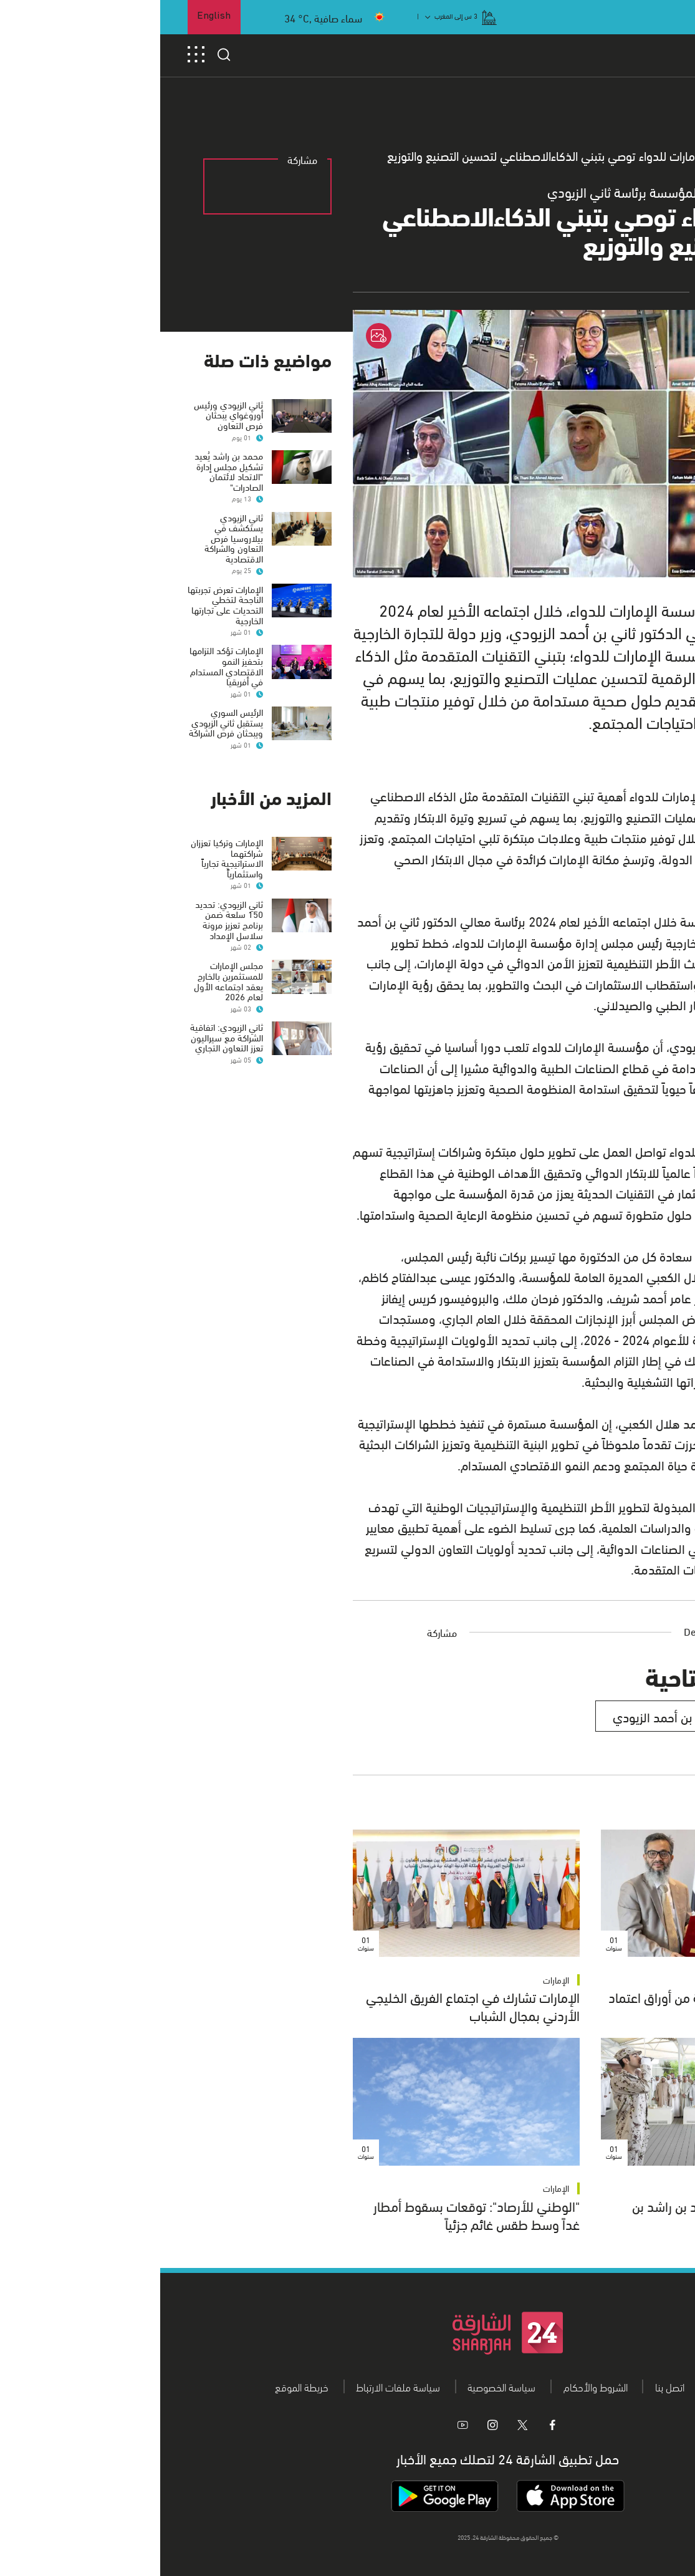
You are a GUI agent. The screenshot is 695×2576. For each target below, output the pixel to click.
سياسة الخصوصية (341, 2386)
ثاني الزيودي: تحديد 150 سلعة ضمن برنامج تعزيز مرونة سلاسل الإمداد (69, 919)
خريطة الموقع (141, 2386)
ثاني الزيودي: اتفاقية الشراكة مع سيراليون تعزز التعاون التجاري (66, 1037)
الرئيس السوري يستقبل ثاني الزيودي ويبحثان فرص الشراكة (66, 722)
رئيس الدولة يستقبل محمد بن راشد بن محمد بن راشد (570, 2214)
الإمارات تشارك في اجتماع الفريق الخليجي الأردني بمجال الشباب (312, 2005)
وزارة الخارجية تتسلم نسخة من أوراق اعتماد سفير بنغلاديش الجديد (558, 2005)
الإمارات (644, 1979)
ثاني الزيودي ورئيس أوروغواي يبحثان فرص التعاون (68, 414)
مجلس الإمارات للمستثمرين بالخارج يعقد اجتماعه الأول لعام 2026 (68, 980)
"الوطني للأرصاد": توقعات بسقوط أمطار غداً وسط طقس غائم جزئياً (316, 2214)
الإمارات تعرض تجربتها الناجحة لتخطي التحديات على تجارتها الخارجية (65, 604)
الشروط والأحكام (435, 2386)
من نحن (566, 2386)
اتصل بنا (509, 2386)
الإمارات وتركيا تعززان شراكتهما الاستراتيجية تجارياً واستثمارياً (67, 857)
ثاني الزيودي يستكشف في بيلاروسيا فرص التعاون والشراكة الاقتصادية (73, 537)
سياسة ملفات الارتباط (238, 2386)
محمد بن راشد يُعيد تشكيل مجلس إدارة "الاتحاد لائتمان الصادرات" (68, 470)
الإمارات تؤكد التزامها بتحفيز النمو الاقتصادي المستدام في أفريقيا (66, 665)
